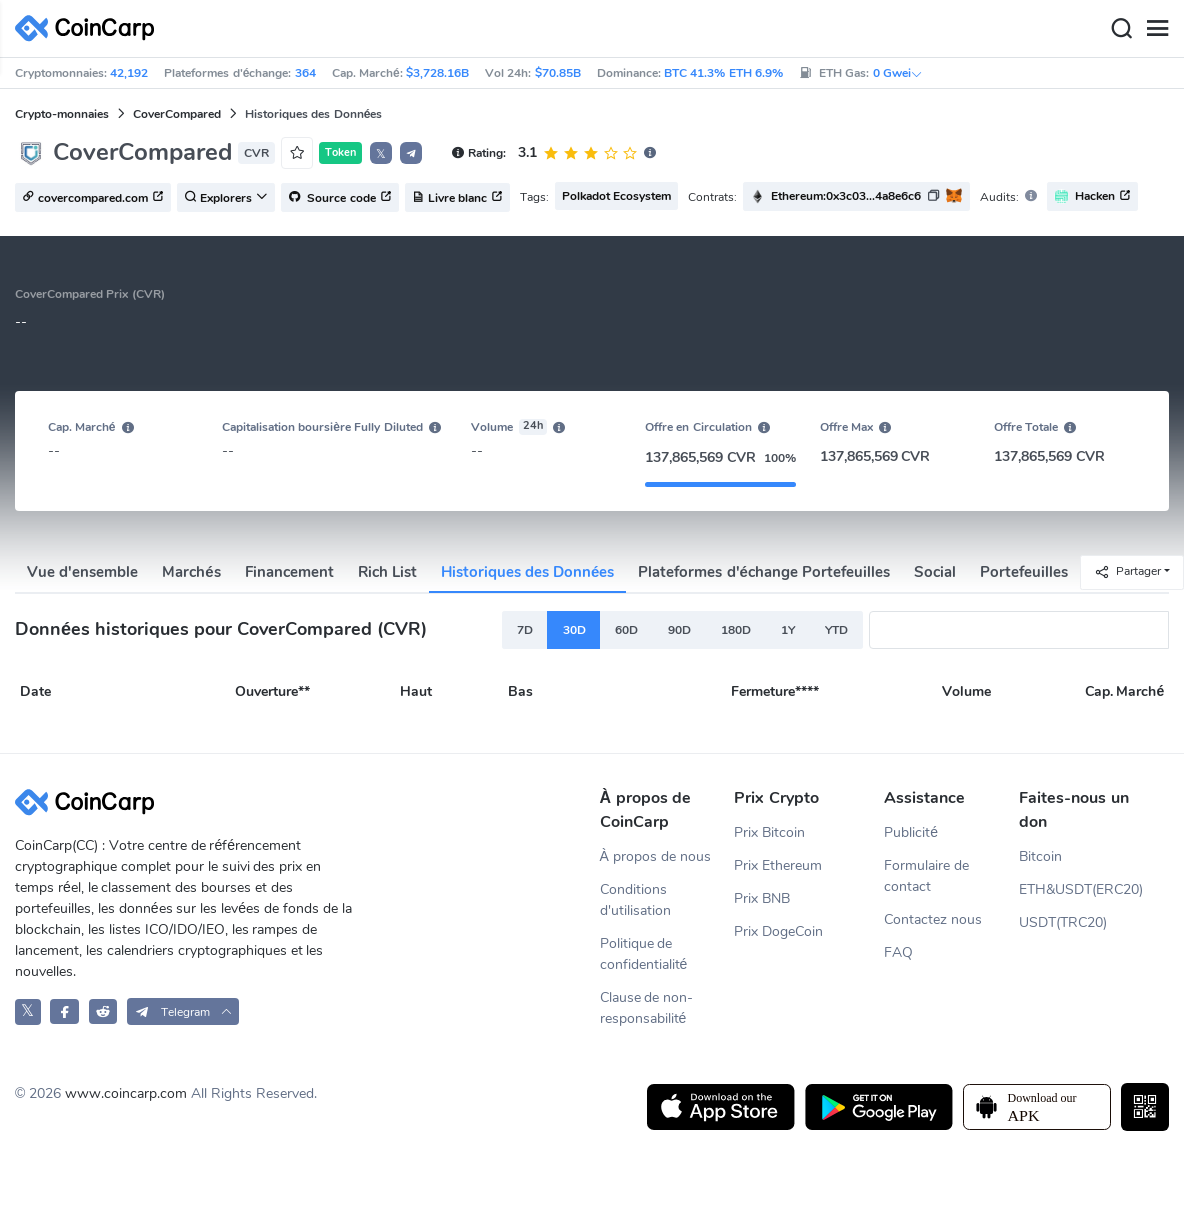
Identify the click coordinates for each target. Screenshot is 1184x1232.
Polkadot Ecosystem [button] (616, 196)
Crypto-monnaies (62, 114)
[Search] (1121, 29)
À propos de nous (655, 856)
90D (679, 630)
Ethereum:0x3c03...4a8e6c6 (846, 196)
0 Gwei (898, 73)
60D (626, 630)
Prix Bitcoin (769, 832)
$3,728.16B (437, 73)
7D (525, 630)
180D (736, 630)
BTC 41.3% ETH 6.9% (723, 73)
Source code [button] (340, 198)
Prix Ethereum (778, 865)
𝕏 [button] (381, 154)
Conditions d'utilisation (635, 900)
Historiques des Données (528, 572)
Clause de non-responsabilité (647, 1008)
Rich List (387, 572)
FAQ (898, 952)
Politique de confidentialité (644, 954)
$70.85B (558, 73)
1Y (788, 630)
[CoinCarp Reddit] (103, 1011)
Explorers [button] (226, 198)
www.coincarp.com (126, 1093)
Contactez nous (933, 919)
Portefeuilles (1024, 572)
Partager (1127, 571)
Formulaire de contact (926, 876)
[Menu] (1157, 29)
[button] (411, 153)
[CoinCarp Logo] (90, 28)
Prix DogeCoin (778, 931)
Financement (289, 572)
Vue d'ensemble (82, 572)
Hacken (1092, 196)
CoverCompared (177, 114)
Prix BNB (762, 898)
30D (574, 630)
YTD (836, 630)
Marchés (191, 572)
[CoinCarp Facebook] (64, 1011)
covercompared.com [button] (93, 198)
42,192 (129, 73)
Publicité (911, 832)
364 (305, 73)
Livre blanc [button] (457, 198)
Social (935, 572)
